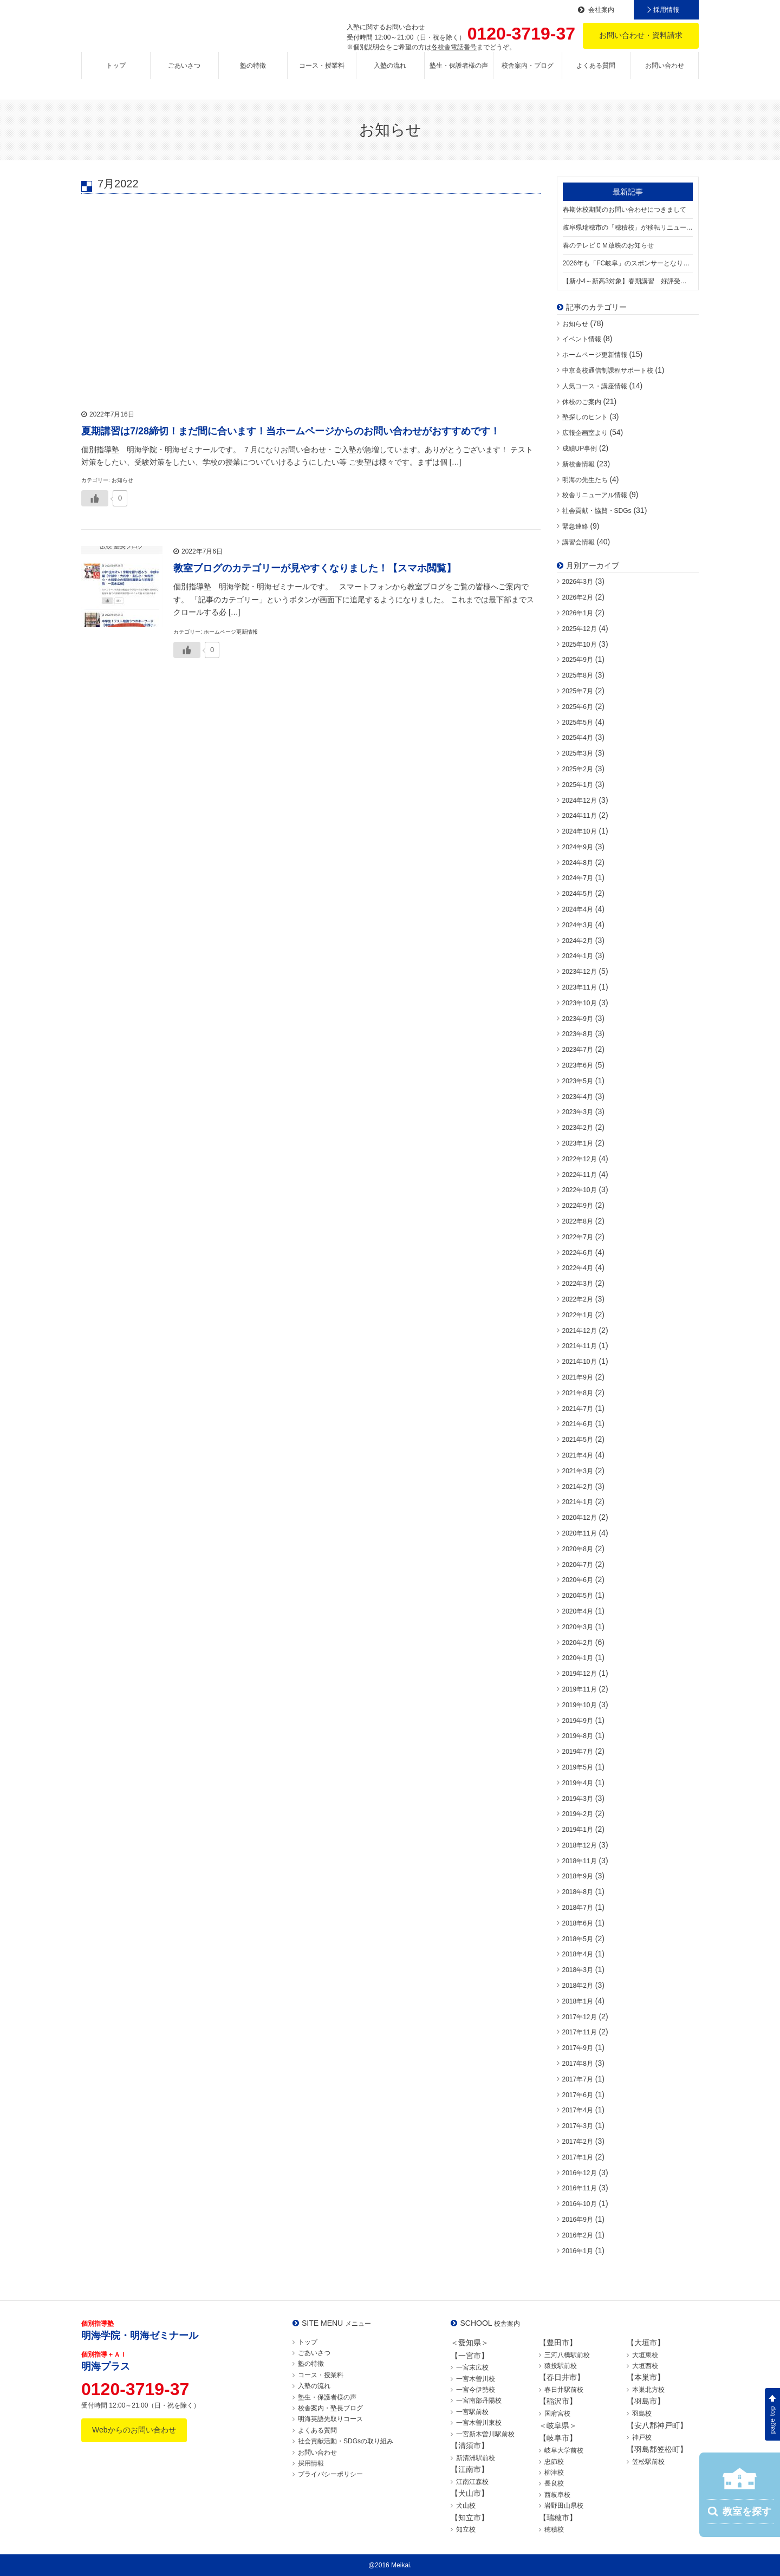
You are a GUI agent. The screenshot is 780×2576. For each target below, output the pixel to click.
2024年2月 (577, 941)
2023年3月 (577, 1112)
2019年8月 (577, 1736)
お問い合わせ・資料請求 (640, 35)
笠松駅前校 (648, 2462)
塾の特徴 (253, 74)
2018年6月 (577, 1923)
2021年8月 (577, 1393)
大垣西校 (645, 2366)
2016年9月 (577, 2219)
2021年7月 (577, 1409)
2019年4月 (577, 1783)
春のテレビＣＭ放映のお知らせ (608, 245)
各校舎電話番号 (454, 47)
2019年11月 (579, 1689)
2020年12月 (579, 1517)
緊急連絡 (575, 526)
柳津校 (554, 2472)
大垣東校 (645, 2355)
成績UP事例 (579, 448)
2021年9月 (577, 1377)
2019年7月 (577, 1751)
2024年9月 (577, 847)
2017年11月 (579, 2032)
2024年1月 (577, 956)
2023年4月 (577, 1097)
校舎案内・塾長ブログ (330, 2408)
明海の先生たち (585, 480)
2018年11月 (579, 1861)
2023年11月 (579, 987)
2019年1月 (577, 1829)
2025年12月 (579, 629)
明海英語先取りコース (330, 2419)
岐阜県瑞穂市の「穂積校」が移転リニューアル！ (628, 227)
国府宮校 (557, 2413)
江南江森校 (472, 2482)
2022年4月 (577, 1268)
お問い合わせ (664, 74)
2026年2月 (577, 597)
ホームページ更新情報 (594, 355)
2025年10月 (579, 644)
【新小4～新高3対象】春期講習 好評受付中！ (628, 281)
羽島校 (642, 2413)
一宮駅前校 (472, 2412)
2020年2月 (577, 1643)
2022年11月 (579, 1175)
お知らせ (575, 324)
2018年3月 (577, 1970)
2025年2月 (577, 769)
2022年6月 (577, 1253)
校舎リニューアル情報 (594, 495)
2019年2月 (577, 1814)
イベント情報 (581, 339)
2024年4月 (577, 909)
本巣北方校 (648, 2389)
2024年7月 (577, 878)
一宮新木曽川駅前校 (485, 2434)
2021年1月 (577, 1502)
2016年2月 (577, 2235)
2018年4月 (577, 1954)
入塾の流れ (390, 74)
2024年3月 (577, 925)
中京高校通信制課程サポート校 (607, 370)
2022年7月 (577, 1237)
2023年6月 (577, 1065)
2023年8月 (577, 1034)
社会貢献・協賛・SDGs (597, 511)
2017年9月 (577, 2048)
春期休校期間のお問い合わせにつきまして (624, 209)
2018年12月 (579, 1845)
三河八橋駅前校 (567, 2355)
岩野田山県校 (563, 2505)
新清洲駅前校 (475, 2458)
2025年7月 (577, 691)
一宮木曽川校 (475, 2379)
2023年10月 (579, 1003)
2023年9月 (577, 1019)
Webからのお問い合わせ (134, 2429)
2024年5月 (577, 893)
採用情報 (666, 10)
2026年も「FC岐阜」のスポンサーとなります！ (628, 263)
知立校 (466, 2529)
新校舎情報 (578, 464)
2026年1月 (577, 613)
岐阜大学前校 (563, 2450)
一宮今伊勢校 (475, 2389)
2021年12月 (579, 1331)
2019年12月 (579, 1673)
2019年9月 (577, 1721)
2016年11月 (579, 2188)
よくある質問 (595, 74)
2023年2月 (577, 1127)
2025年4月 (577, 737)
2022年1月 (577, 1315)
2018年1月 (577, 2001)
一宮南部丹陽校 (479, 2400)
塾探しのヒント (585, 417)
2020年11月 (579, 1533)
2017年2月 (577, 2141)
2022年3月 (577, 1283)
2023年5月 (577, 1081)
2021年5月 (577, 1439)
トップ (116, 74)
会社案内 (601, 10)
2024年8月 (577, 863)
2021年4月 (577, 1455)
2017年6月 (577, 2095)
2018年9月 (577, 1876)
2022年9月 (577, 1205)
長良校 (554, 2483)
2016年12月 (579, 2173)
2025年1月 (577, 785)
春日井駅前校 (563, 2389)
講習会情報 (578, 542)
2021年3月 (577, 1471)
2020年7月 (577, 1565)
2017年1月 (577, 2157)
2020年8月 (577, 1549)
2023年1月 (577, 1143)
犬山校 (466, 2505)
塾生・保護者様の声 (459, 74)
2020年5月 (577, 1595)
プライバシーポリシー (330, 2474)
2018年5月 (577, 1939)
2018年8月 (577, 1892)
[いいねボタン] (94, 498)
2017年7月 (577, 2079)
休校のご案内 (581, 402)
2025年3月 (577, 753)
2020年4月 (577, 1611)
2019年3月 (577, 1799)
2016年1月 (577, 2251)
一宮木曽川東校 (479, 2423)
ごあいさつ (184, 74)
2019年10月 (579, 1705)
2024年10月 (579, 831)
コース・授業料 (321, 74)
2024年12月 (579, 800)
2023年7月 (577, 1049)
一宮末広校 (472, 2367)
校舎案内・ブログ (528, 74)
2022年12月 (579, 1159)
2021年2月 (577, 1487)
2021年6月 (577, 1424)
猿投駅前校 (560, 2366)
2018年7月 (577, 1907)
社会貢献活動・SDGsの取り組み (345, 2441)
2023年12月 (579, 971)
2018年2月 (577, 1985)
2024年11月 (579, 815)
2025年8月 (577, 675)
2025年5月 (577, 722)
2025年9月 (577, 659)
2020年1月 (577, 1658)
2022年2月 (577, 1299)
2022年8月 (577, 1221)
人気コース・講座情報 (594, 386)
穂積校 (554, 2529)
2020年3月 (577, 1627)
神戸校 (642, 2437)
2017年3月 (577, 2126)
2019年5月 (577, 1767)
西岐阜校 (557, 2495)
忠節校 (554, 2462)
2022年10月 (579, 1190)
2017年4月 (577, 2110)
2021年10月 (579, 1361)
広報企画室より (585, 433)
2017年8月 (577, 2063)
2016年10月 (579, 2204)
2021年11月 (579, 1346)
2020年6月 (577, 1580)
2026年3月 (577, 582)
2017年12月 (579, 2017)
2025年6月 (577, 707)
